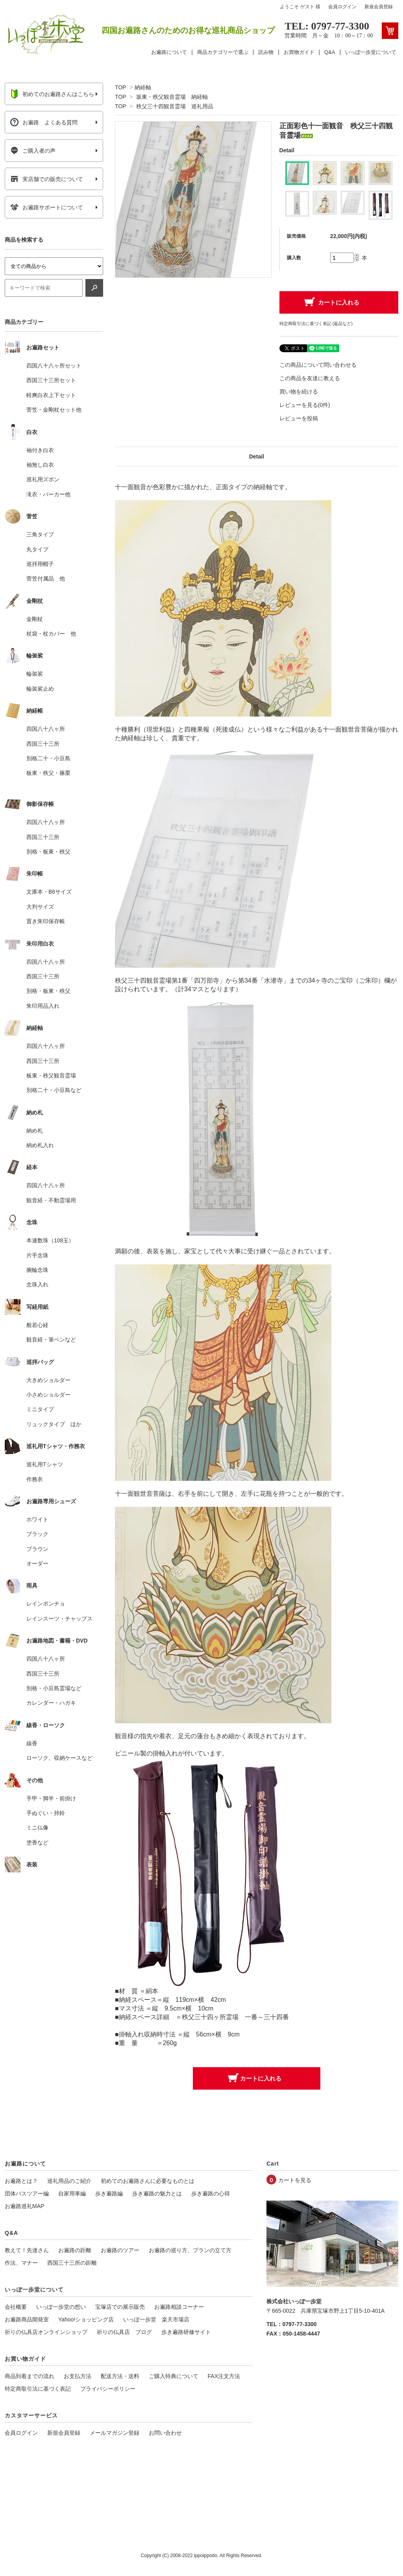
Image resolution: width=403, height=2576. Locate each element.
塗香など (37, 1842)
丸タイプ (37, 549)
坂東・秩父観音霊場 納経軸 (172, 97)
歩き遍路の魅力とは (157, 2193)
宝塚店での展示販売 (120, 2307)
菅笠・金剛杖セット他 (53, 410)
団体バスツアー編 (27, 2193)
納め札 (34, 1130)
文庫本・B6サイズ (49, 892)
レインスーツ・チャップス (59, 1618)
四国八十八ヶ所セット (53, 365)
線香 (31, 1743)
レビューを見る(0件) (304, 405)
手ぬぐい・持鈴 (45, 1813)
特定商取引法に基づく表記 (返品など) (316, 323)
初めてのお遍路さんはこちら (52, 94)
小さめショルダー (48, 1394)
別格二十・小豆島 (48, 758)
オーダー (37, 1563)
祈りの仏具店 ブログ (124, 2332)
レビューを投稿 (298, 418)
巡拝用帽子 (40, 564)
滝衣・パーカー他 (48, 494)
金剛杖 (34, 619)
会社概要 (16, 2307)
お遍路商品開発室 (27, 2319)
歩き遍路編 (109, 2193)
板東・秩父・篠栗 (48, 773)
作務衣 (34, 1479)
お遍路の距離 (74, 2250)
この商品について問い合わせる (318, 365)
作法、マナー (21, 2263)
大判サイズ (40, 907)
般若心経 (37, 1325)
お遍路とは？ (21, 2181)
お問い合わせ (165, 2433)
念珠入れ (37, 1284)
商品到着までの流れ (29, 2376)
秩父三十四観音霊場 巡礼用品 (174, 106)
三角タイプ (40, 534)
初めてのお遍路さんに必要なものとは (147, 2181)
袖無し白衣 (40, 465)
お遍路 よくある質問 (44, 122)
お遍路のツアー (120, 2250)
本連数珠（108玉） (50, 1240)
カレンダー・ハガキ (51, 1703)
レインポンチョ (45, 1603)
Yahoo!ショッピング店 (86, 2319)
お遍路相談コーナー (179, 2307)
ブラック (37, 1534)
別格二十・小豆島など (53, 1090)
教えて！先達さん (27, 2250)
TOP (120, 87)
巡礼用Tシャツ (44, 1464)
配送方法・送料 (120, 2376)
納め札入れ (40, 1145)
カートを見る (294, 2180)
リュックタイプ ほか (53, 1424)
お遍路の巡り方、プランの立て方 (190, 2250)
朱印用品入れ (42, 1006)
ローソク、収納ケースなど (59, 1758)
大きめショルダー (48, 1380)
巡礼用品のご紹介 (69, 2181)
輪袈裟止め (40, 689)
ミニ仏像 (37, 1827)
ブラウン (37, 1549)
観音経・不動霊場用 (51, 1200)
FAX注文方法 (224, 2376)
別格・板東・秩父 (48, 851)
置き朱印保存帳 (45, 921)
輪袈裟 (34, 674)
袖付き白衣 (40, 450)
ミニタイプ (40, 1409)
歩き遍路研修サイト (186, 2332)
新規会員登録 (378, 6)
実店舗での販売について (46, 179)
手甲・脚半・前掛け (51, 1798)
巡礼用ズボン (42, 479)
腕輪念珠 (37, 1270)
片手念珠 (37, 1255)
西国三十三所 (42, 744)
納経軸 (143, 87)
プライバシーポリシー (107, 2389)
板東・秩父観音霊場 (51, 1075)
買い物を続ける (298, 391)
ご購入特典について (173, 2376)
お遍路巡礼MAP (24, 2206)
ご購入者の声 (32, 151)
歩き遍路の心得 (210, 2193)
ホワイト (37, 1519)
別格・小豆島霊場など (53, 1688)
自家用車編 (72, 2193)
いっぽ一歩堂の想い (61, 2307)
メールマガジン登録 (114, 2433)
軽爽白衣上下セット (51, 395)
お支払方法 (77, 2376)
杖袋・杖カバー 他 (51, 633)
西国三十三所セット (51, 380)
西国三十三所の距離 (72, 2263)
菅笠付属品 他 (45, 578)
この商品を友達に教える (309, 378)
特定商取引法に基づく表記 (38, 2389)
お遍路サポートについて (46, 207)
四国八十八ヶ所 (45, 729)
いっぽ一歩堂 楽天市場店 (156, 2319)
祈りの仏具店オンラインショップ (46, 2332)
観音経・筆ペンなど (51, 1339)
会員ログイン (342, 6)
